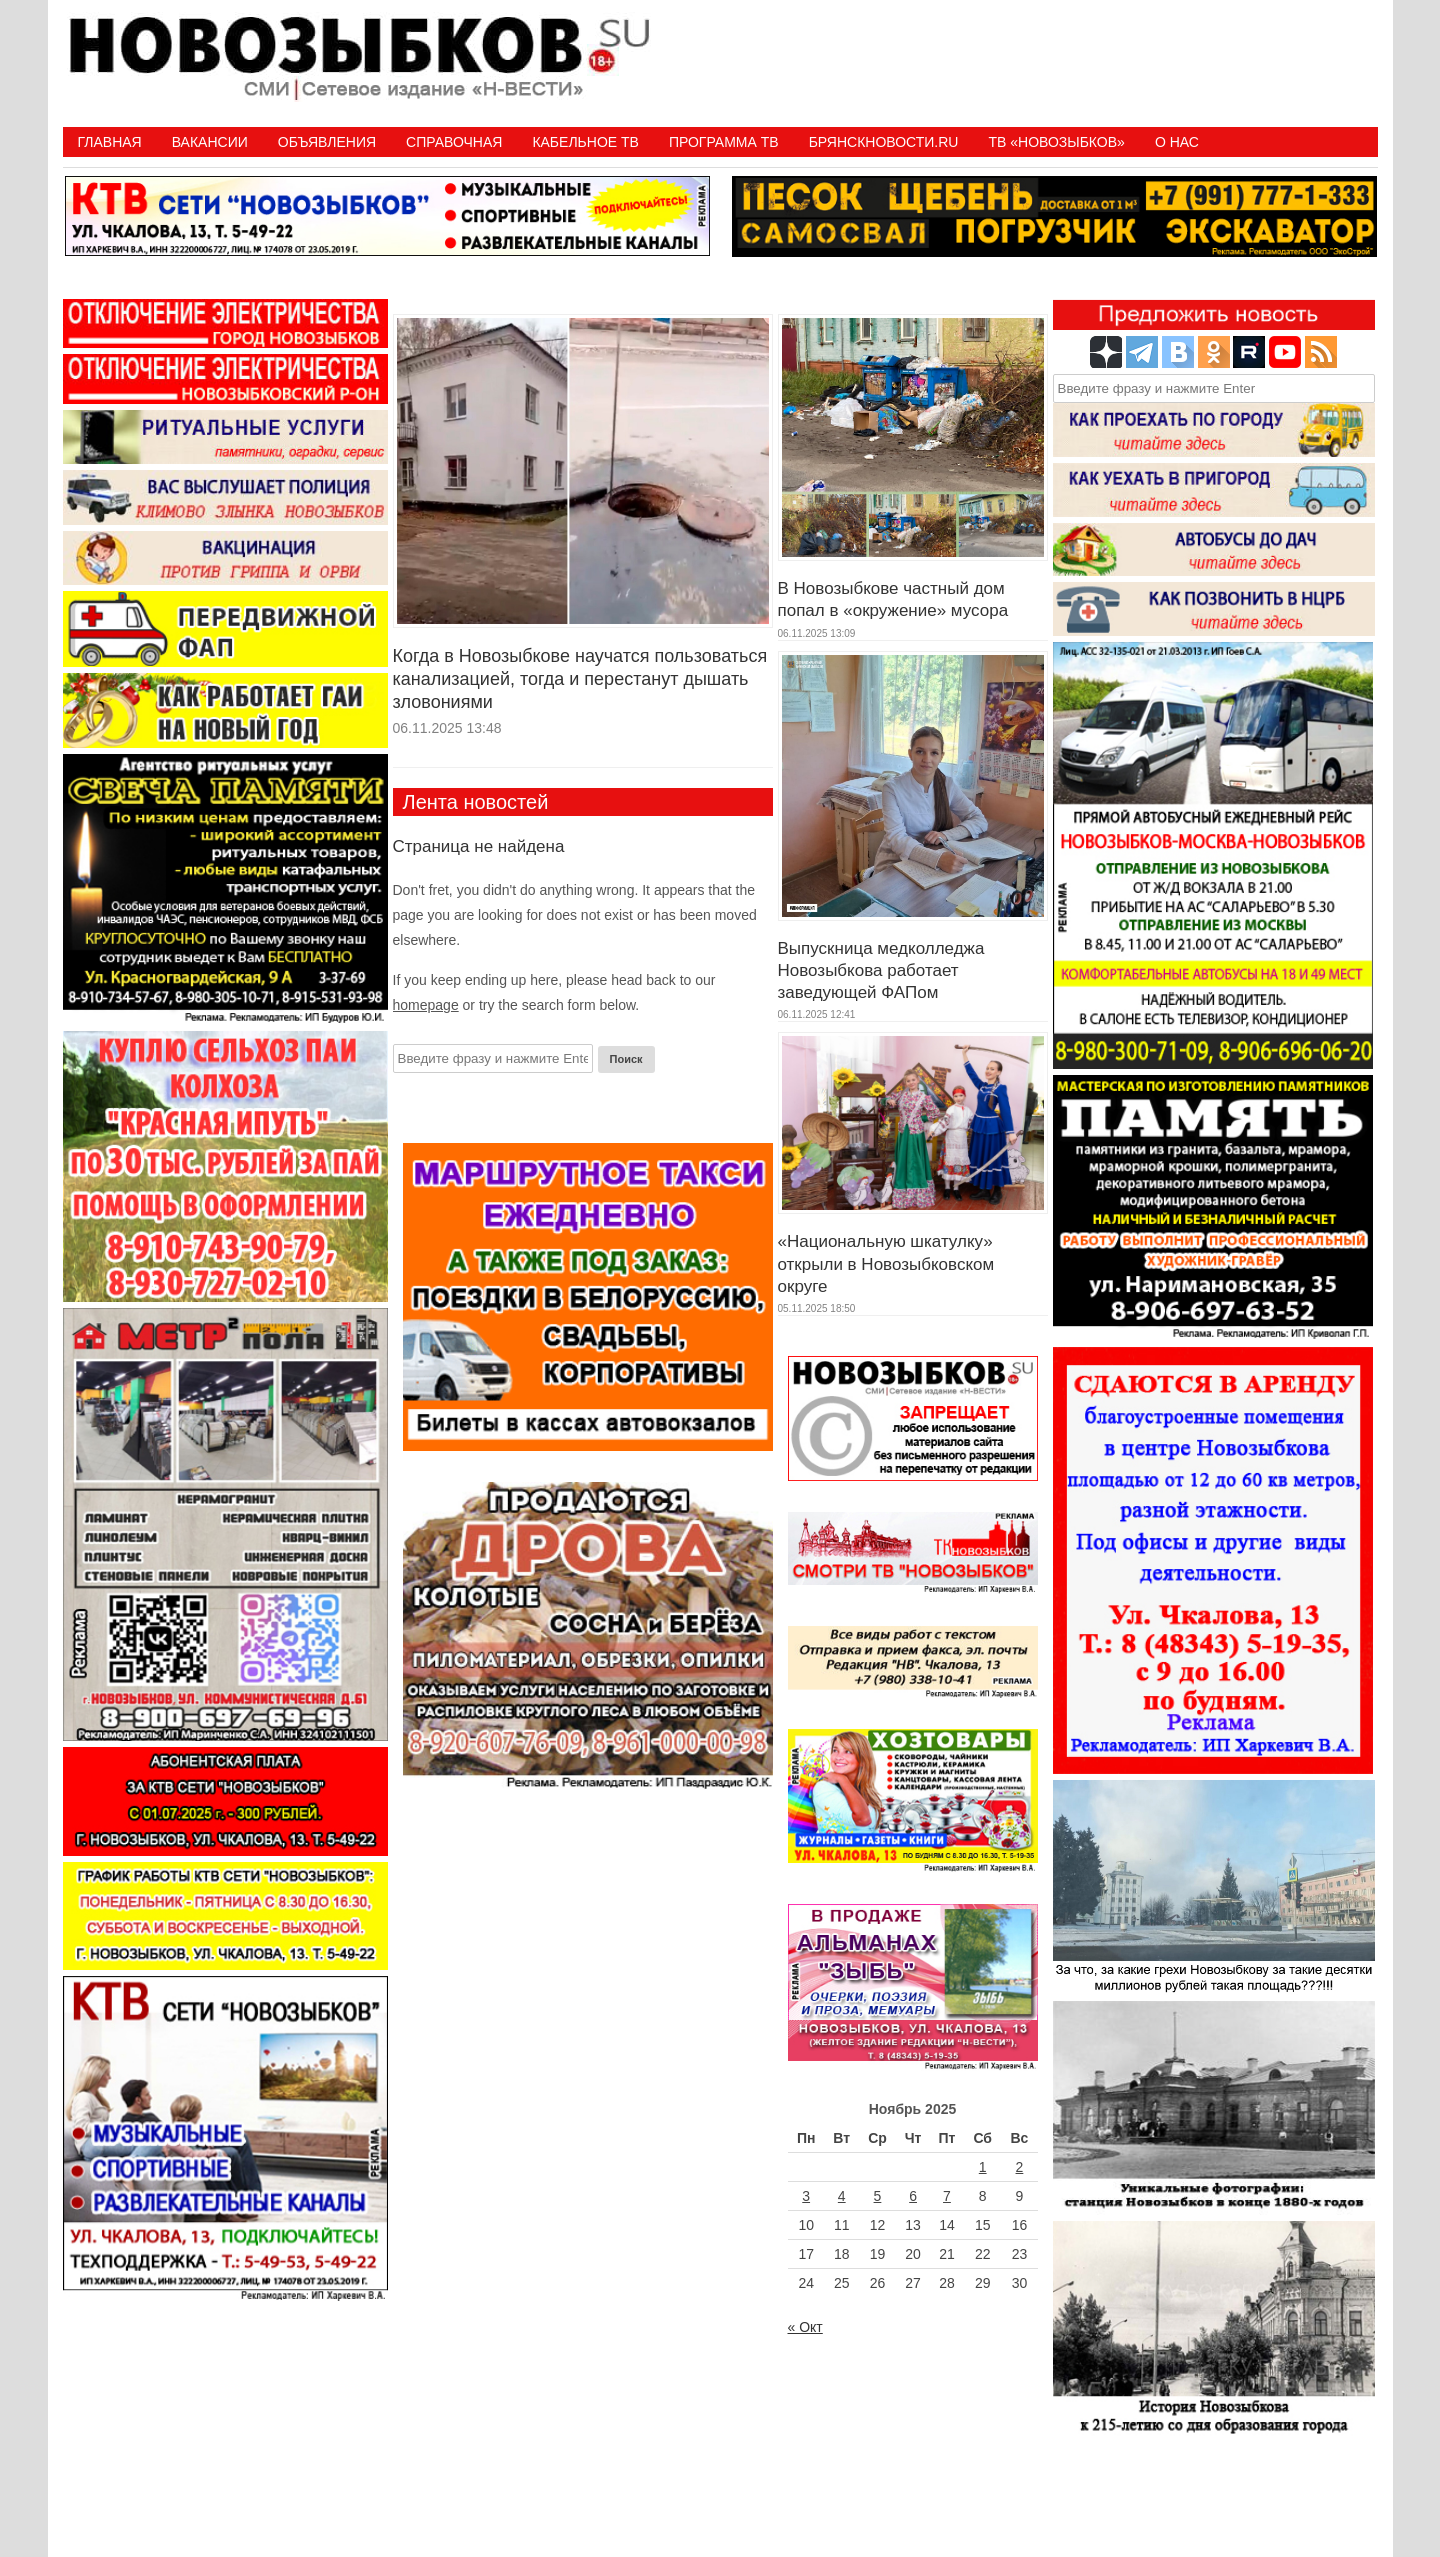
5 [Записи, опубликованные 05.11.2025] (878, 2196)
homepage (426, 1005)
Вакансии (210, 142)
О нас (1177, 142)
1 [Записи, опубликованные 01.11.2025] (983, 2167)
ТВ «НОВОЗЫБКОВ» (1056, 142)
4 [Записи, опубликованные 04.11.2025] (842, 2196)
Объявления (327, 142)
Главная (110, 142)
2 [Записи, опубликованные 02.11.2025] (1020, 2167)
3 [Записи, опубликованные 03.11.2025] (806, 2196)
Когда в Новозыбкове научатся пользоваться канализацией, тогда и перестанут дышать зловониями (580, 679)
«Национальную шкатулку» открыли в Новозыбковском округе (886, 1263)
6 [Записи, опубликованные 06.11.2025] (913, 2196)
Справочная (454, 142)
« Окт (805, 2327)
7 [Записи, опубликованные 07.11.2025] (947, 2196)
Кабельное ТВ (585, 142)
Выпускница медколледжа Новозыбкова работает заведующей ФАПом (881, 970)
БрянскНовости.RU (884, 142)
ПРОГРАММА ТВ (724, 142)
